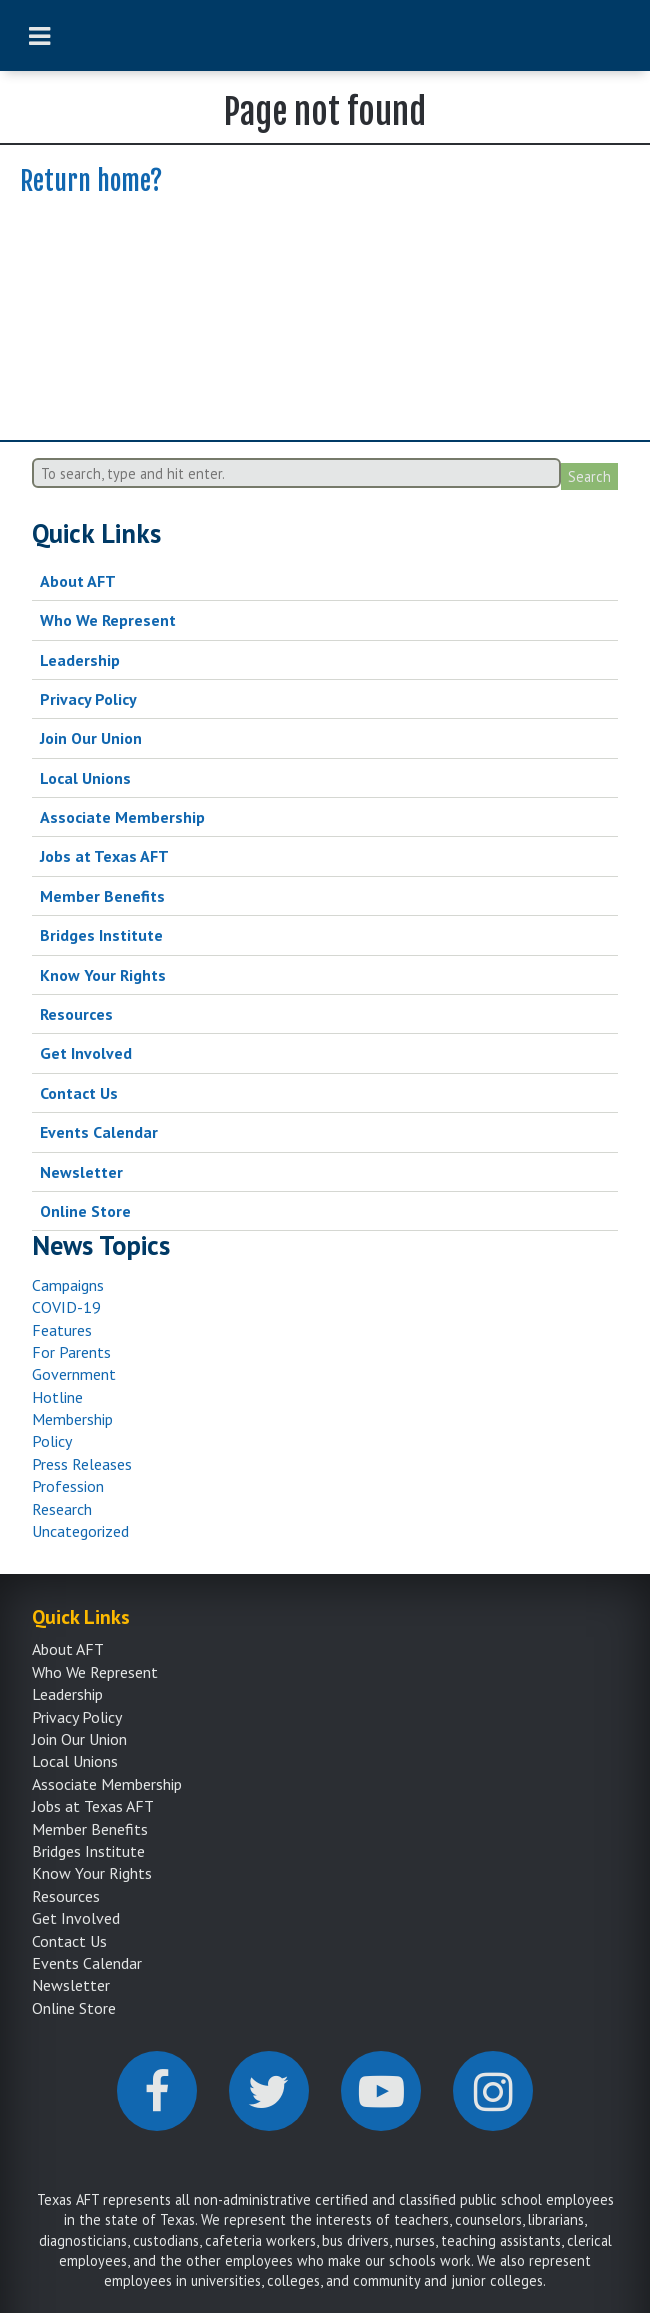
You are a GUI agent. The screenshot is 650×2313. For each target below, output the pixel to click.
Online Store (85, 1211)
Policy (52, 1441)
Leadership (80, 660)
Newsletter (81, 1172)
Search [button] (589, 476)
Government (74, 1374)
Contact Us (79, 1093)
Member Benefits (102, 896)
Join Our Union (91, 738)
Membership (72, 1419)
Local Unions (85, 778)
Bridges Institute (101, 935)
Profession (68, 1486)
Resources (76, 1014)
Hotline (57, 1397)
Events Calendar (99, 1132)
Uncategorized (80, 1531)
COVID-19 (66, 1307)
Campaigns (68, 1285)
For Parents (71, 1352)
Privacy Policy (88, 699)
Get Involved (86, 1053)
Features (62, 1330)
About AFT (78, 581)
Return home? (91, 181)
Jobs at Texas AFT (104, 856)
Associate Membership (122, 817)
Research (62, 1509)
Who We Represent (108, 620)
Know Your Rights (103, 975)
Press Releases (82, 1464)
